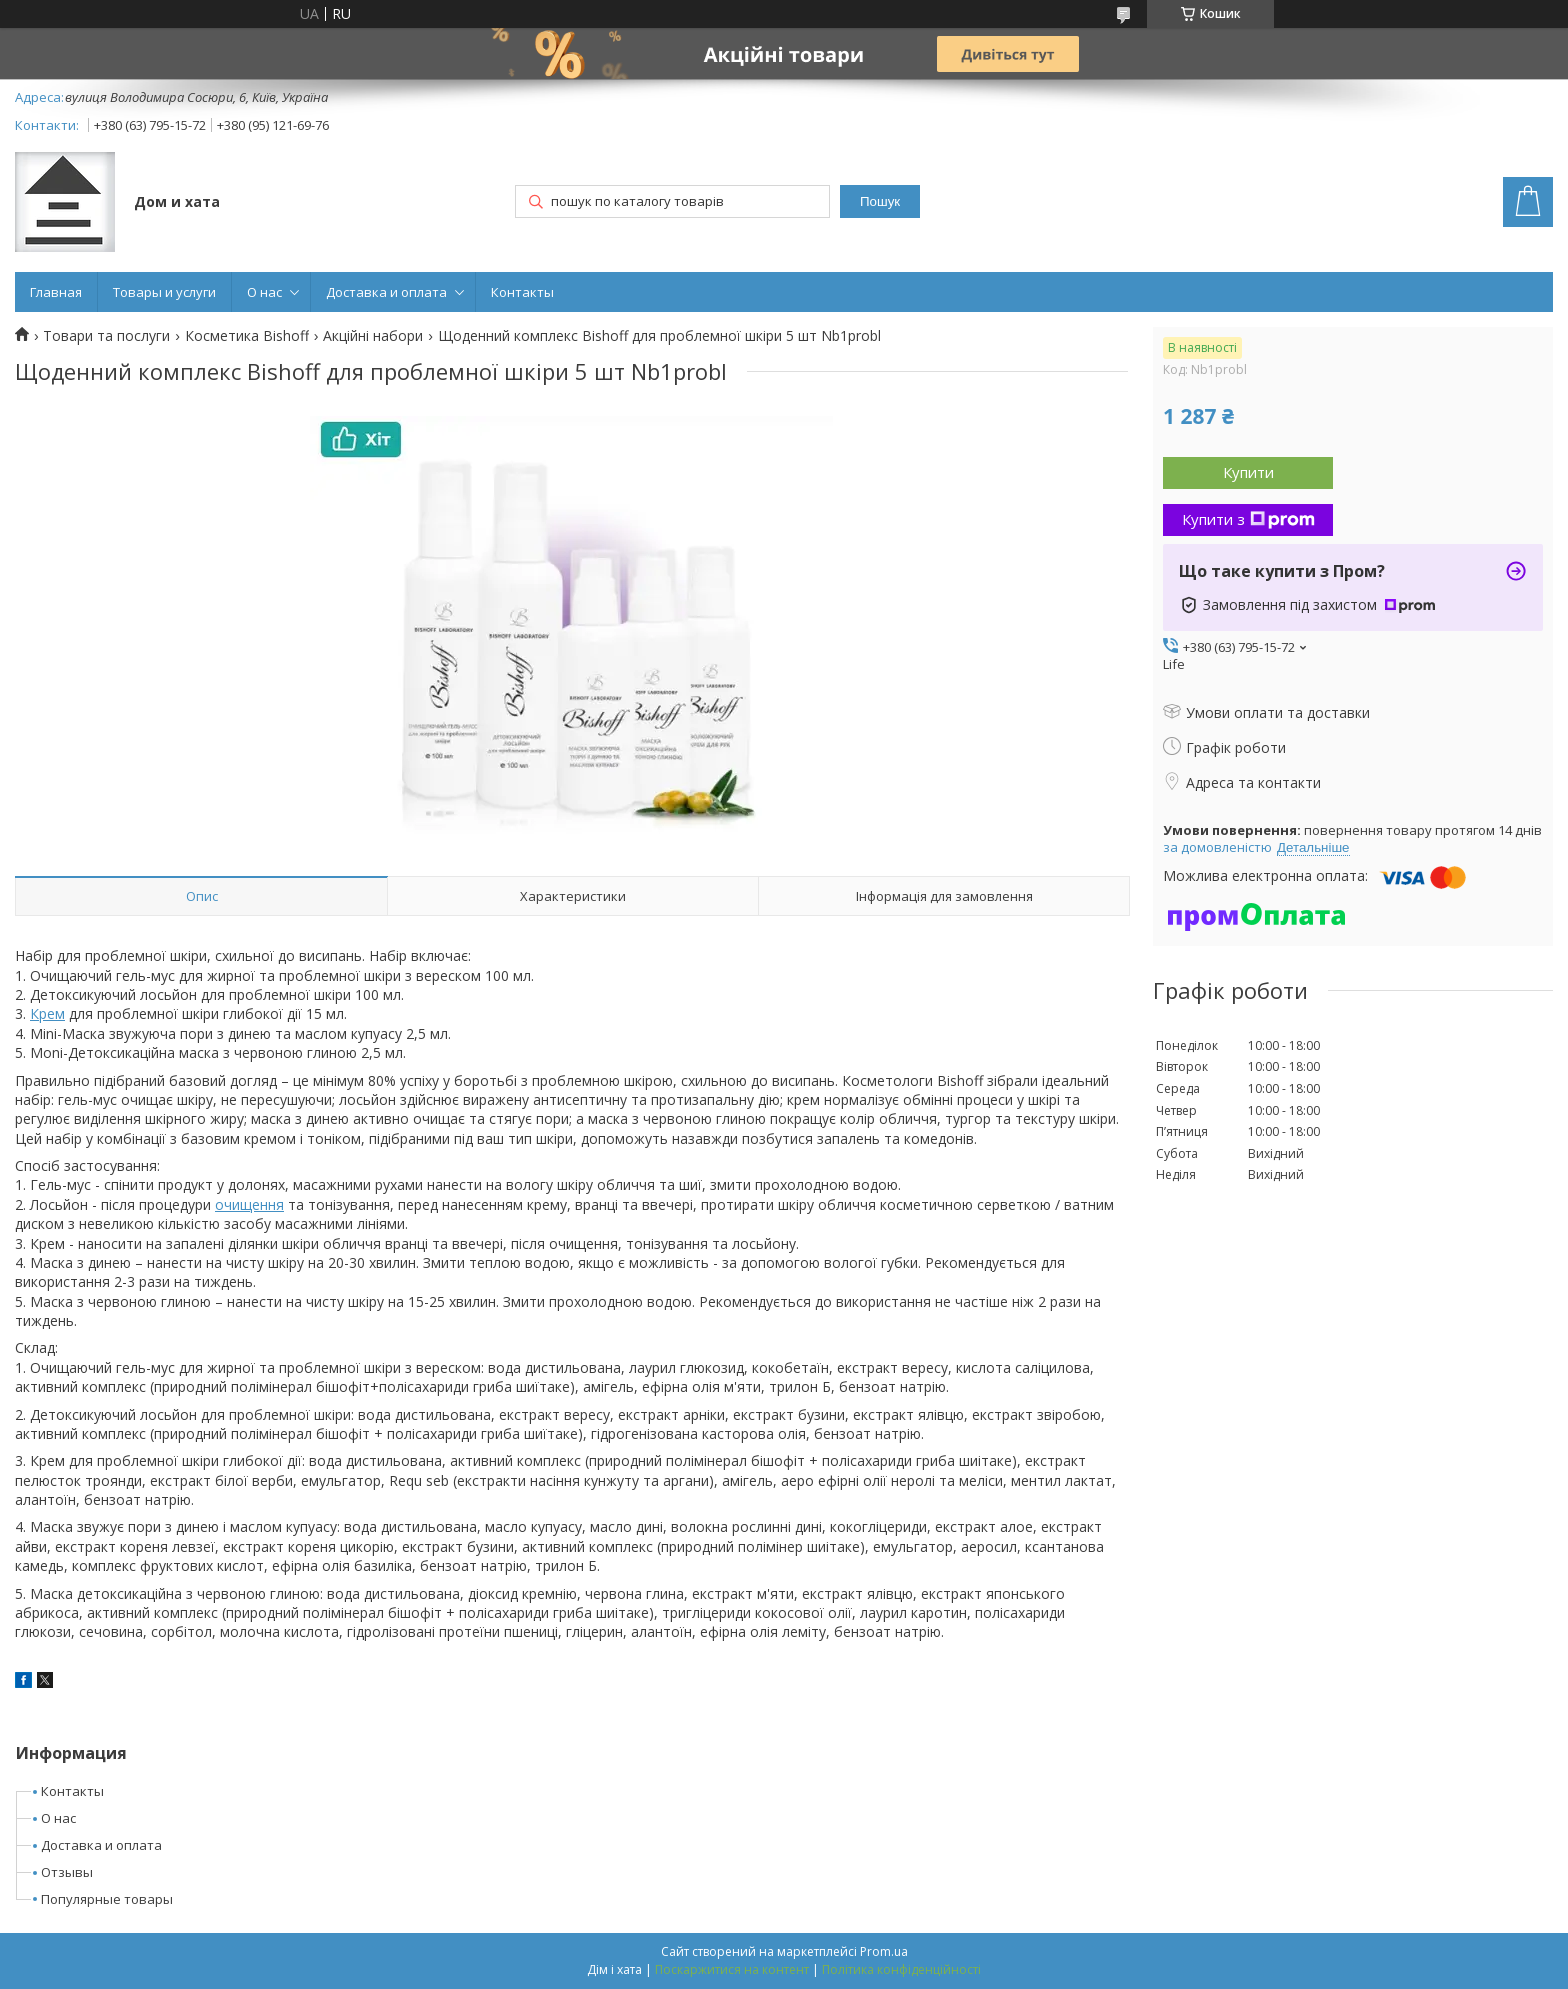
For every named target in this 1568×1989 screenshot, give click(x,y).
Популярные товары (107, 1899)
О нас (264, 292)
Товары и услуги (164, 292)
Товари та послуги (106, 336)
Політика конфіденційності (901, 1969)
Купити (1248, 472)
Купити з (1248, 519)
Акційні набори (373, 336)
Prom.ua (884, 1951)
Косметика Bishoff (247, 336)
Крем (47, 1013)
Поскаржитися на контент (732, 1969)
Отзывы (67, 1872)
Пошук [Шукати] (880, 201)
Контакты (522, 292)
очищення (249, 1204)
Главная (56, 292)
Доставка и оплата (386, 292)
